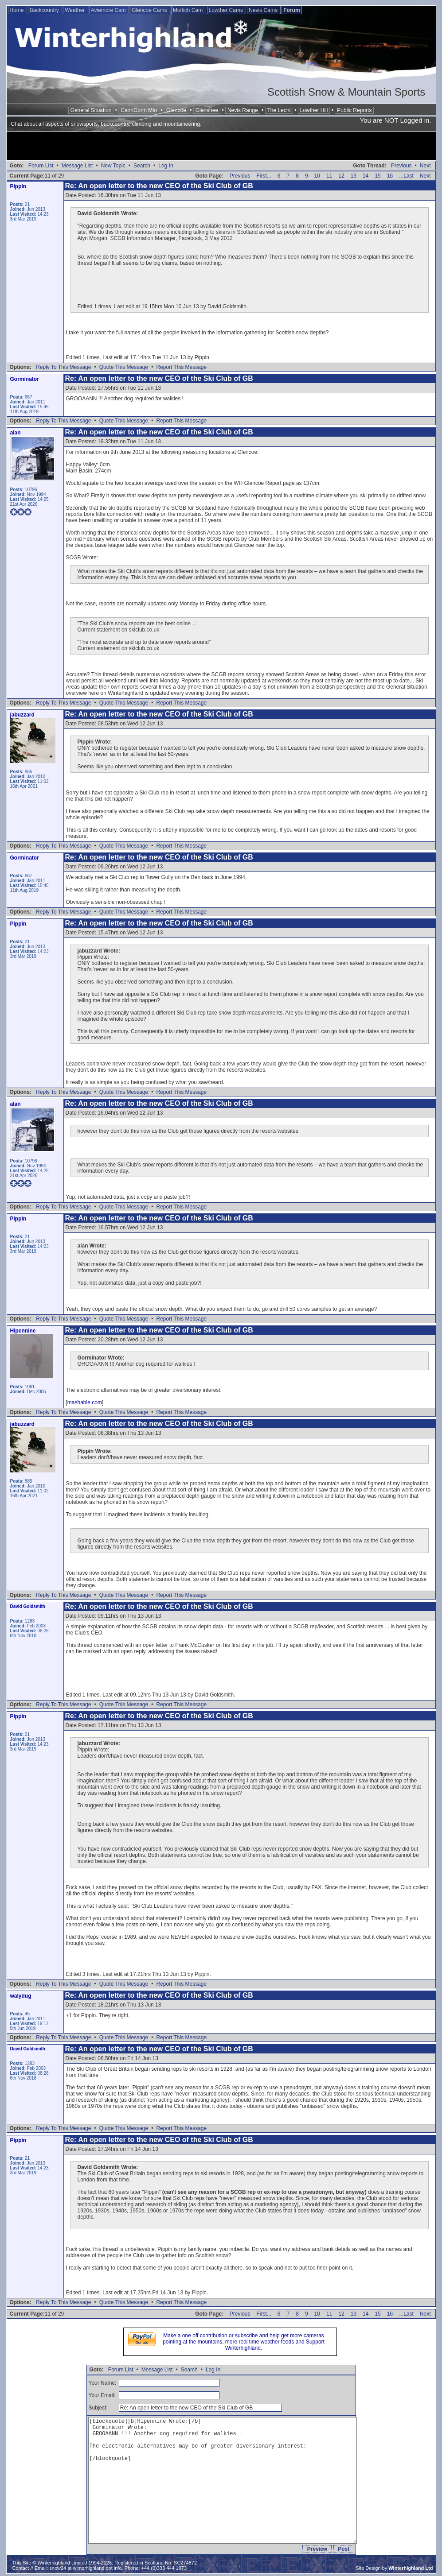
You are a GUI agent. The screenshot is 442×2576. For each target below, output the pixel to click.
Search (141, 166)
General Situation (91, 110)
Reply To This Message (63, 367)
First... (264, 176)
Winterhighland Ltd (410, 2568)
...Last (406, 176)
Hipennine (23, 1331)
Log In (165, 166)
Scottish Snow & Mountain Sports (346, 92)
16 (390, 176)
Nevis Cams (264, 10)
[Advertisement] (221, 147)
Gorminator (24, 379)
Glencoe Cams (150, 10)
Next (425, 166)
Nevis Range (242, 110)
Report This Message (181, 367)
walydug (20, 1996)
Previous (401, 166)
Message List (77, 166)
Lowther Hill (314, 110)
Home (17, 10)
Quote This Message (124, 367)
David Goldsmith (27, 1606)
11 (329, 176)
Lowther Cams (227, 10)
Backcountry (45, 10)
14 (365, 176)
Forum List (41, 166)
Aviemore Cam (109, 10)
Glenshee (207, 110)
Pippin (18, 186)
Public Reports (354, 110)
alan (15, 433)
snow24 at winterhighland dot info (85, 2568)
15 (377, 176)
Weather (75, 10)
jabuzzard (22, 715)
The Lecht (279, 110)
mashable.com (84, 1402)
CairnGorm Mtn (139, 110)
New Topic (113, 166)
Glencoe (176, 110)
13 (353, 176)
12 (341, 176)
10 (317, 176)
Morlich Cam (188, 10)
